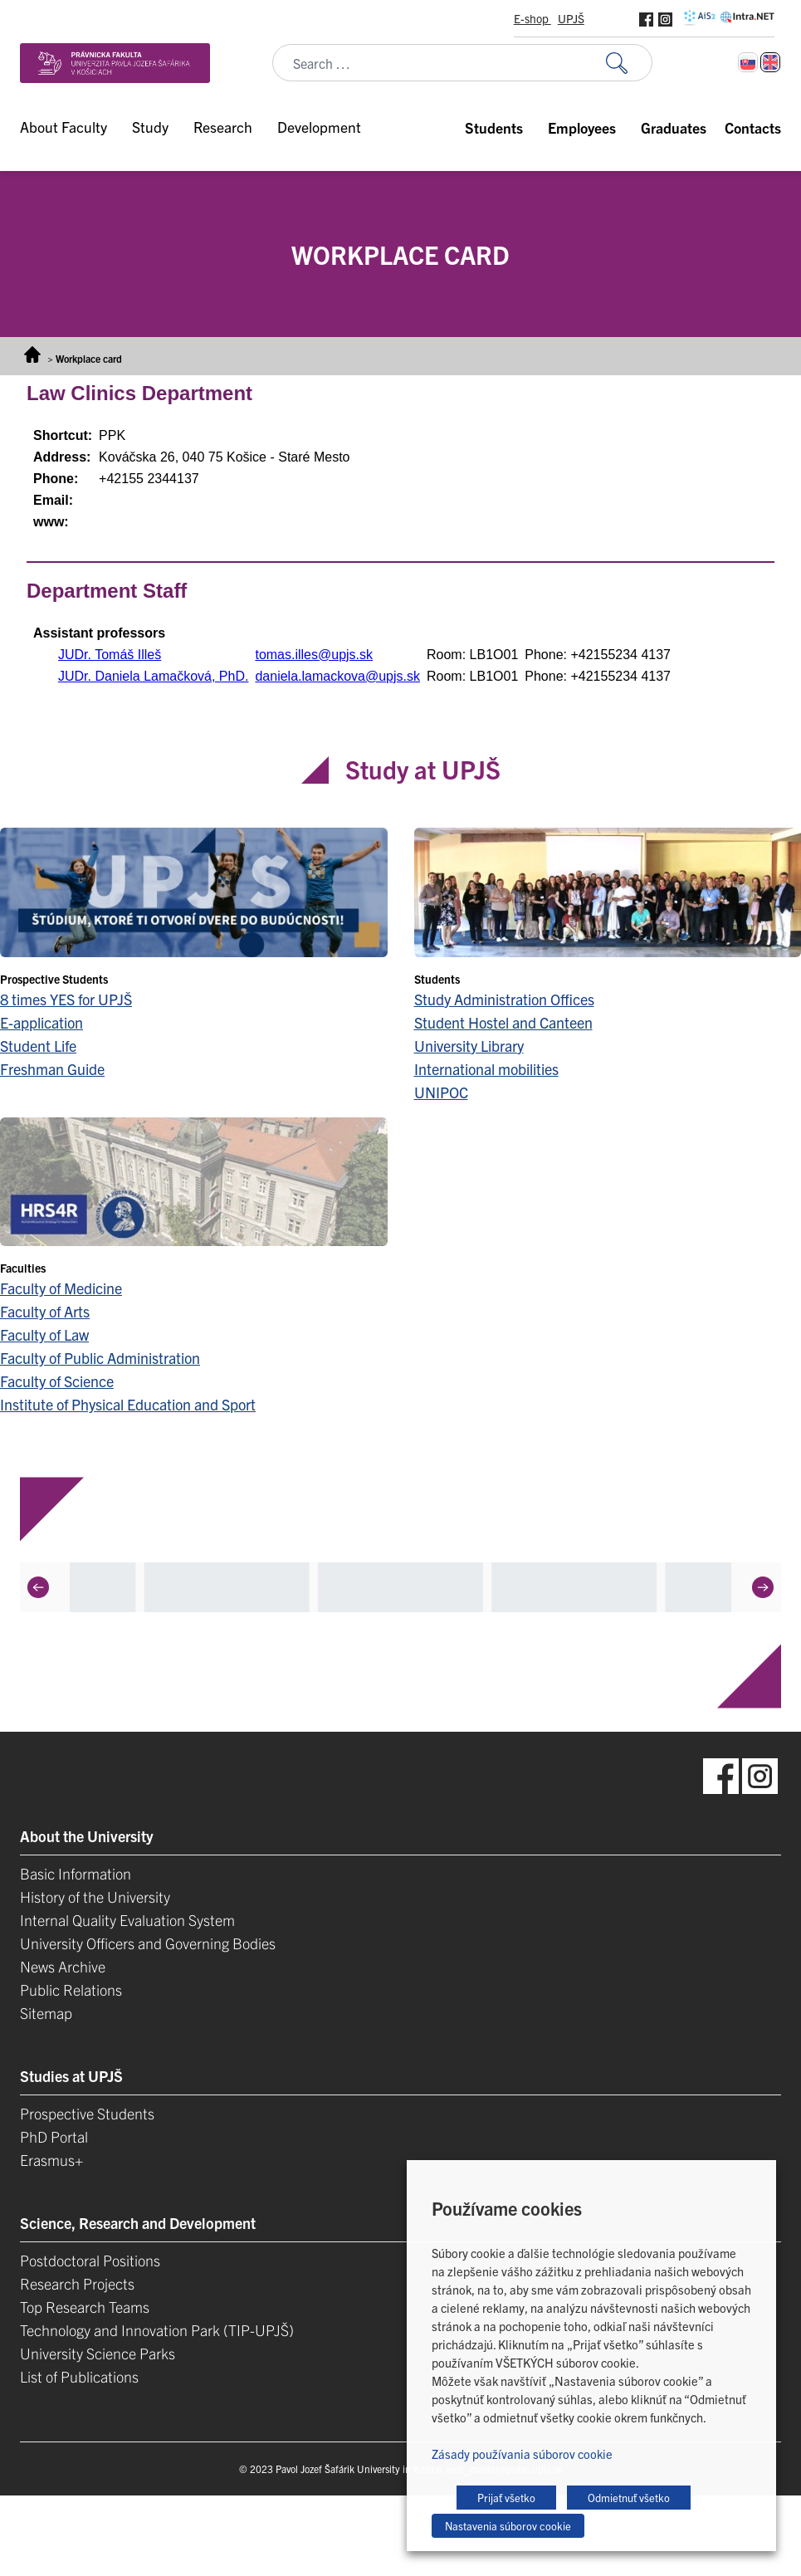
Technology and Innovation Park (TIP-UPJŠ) (157, 2329)
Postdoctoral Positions (90, 2260)
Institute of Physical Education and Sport (128, 1404)
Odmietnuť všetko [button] (629, 2497)
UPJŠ (571, 18)
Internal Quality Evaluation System (127, 1919)
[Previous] (38, 1587)
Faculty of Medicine (61, 1288)
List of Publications (79, 2376)
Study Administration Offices (504, 999)
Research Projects (77, 2283)
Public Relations (71, 1989)
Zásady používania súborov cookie (522, 2453)
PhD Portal (54, 2136)
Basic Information (75, 1873)
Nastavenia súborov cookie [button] (508, 2526)
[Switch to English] (770, 62)
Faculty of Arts (45, 1311)
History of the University (95, 1896)
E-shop (532, 18)
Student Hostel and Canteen (503, 1022)
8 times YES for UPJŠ (66, 999)
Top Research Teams (84, 2306)
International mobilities (486, 1068)
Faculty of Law (44, 1334)
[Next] (763, 1587)
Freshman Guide (52, 1068)
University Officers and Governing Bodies (148, 1943)
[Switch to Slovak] (748, 62)
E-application (41, 1022)
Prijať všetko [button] (506, 2497)
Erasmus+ (51, 2159)
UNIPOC (441, 1092)
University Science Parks (97, 2353)
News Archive (62, 1966)
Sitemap (46, 2012)
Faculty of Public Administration (100, 1357)
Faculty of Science (57, 1381)
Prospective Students (87, 2113)
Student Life (38, 1045)
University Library (469, 1045)
